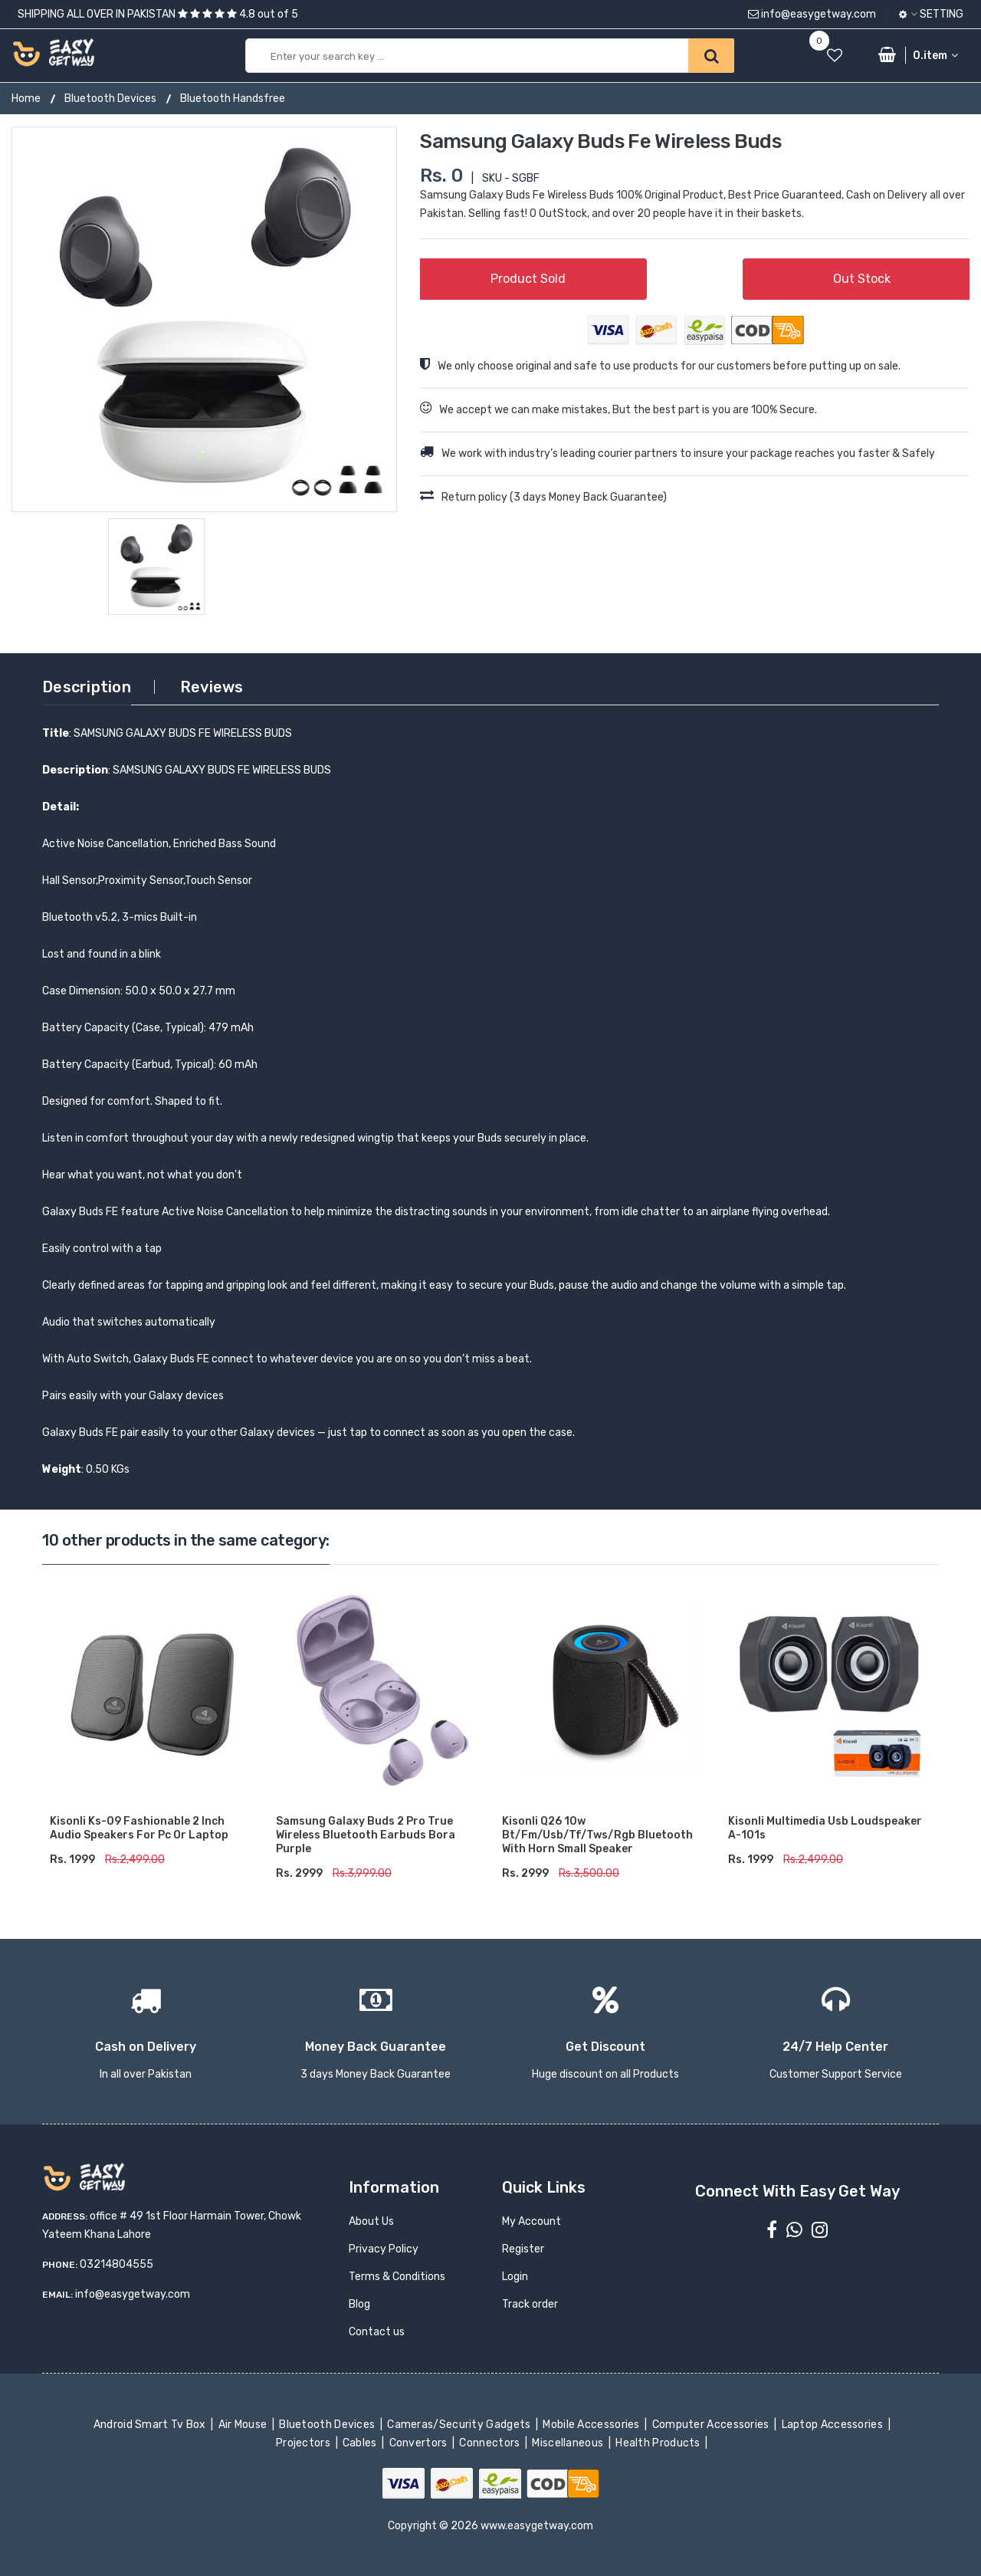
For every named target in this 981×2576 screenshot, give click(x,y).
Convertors (419, 2443)
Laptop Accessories (833, 2424)
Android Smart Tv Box (150, 2424)
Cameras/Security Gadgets (460, 2424)
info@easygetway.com (812, 14)
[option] (204, 319)
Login (515, 2276)
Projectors (305, 2443)
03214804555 (116, 2264)
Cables (361, 2443)
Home (26, 98)
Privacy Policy (383, 2249)
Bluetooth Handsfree (232, 98)
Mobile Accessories (592, 2424)
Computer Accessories (711, 2424)
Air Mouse (243, 2424)
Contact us (377, 2331)
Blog (359, 2304)
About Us (371, 2221)
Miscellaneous (569, 2443)
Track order (530, 2304)
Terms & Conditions (397, 2276)
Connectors (491, 2443)
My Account (531, 2221)
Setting (931, 14)
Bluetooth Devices (110, 98)
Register (523, 2249)
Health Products (659, 2443)
